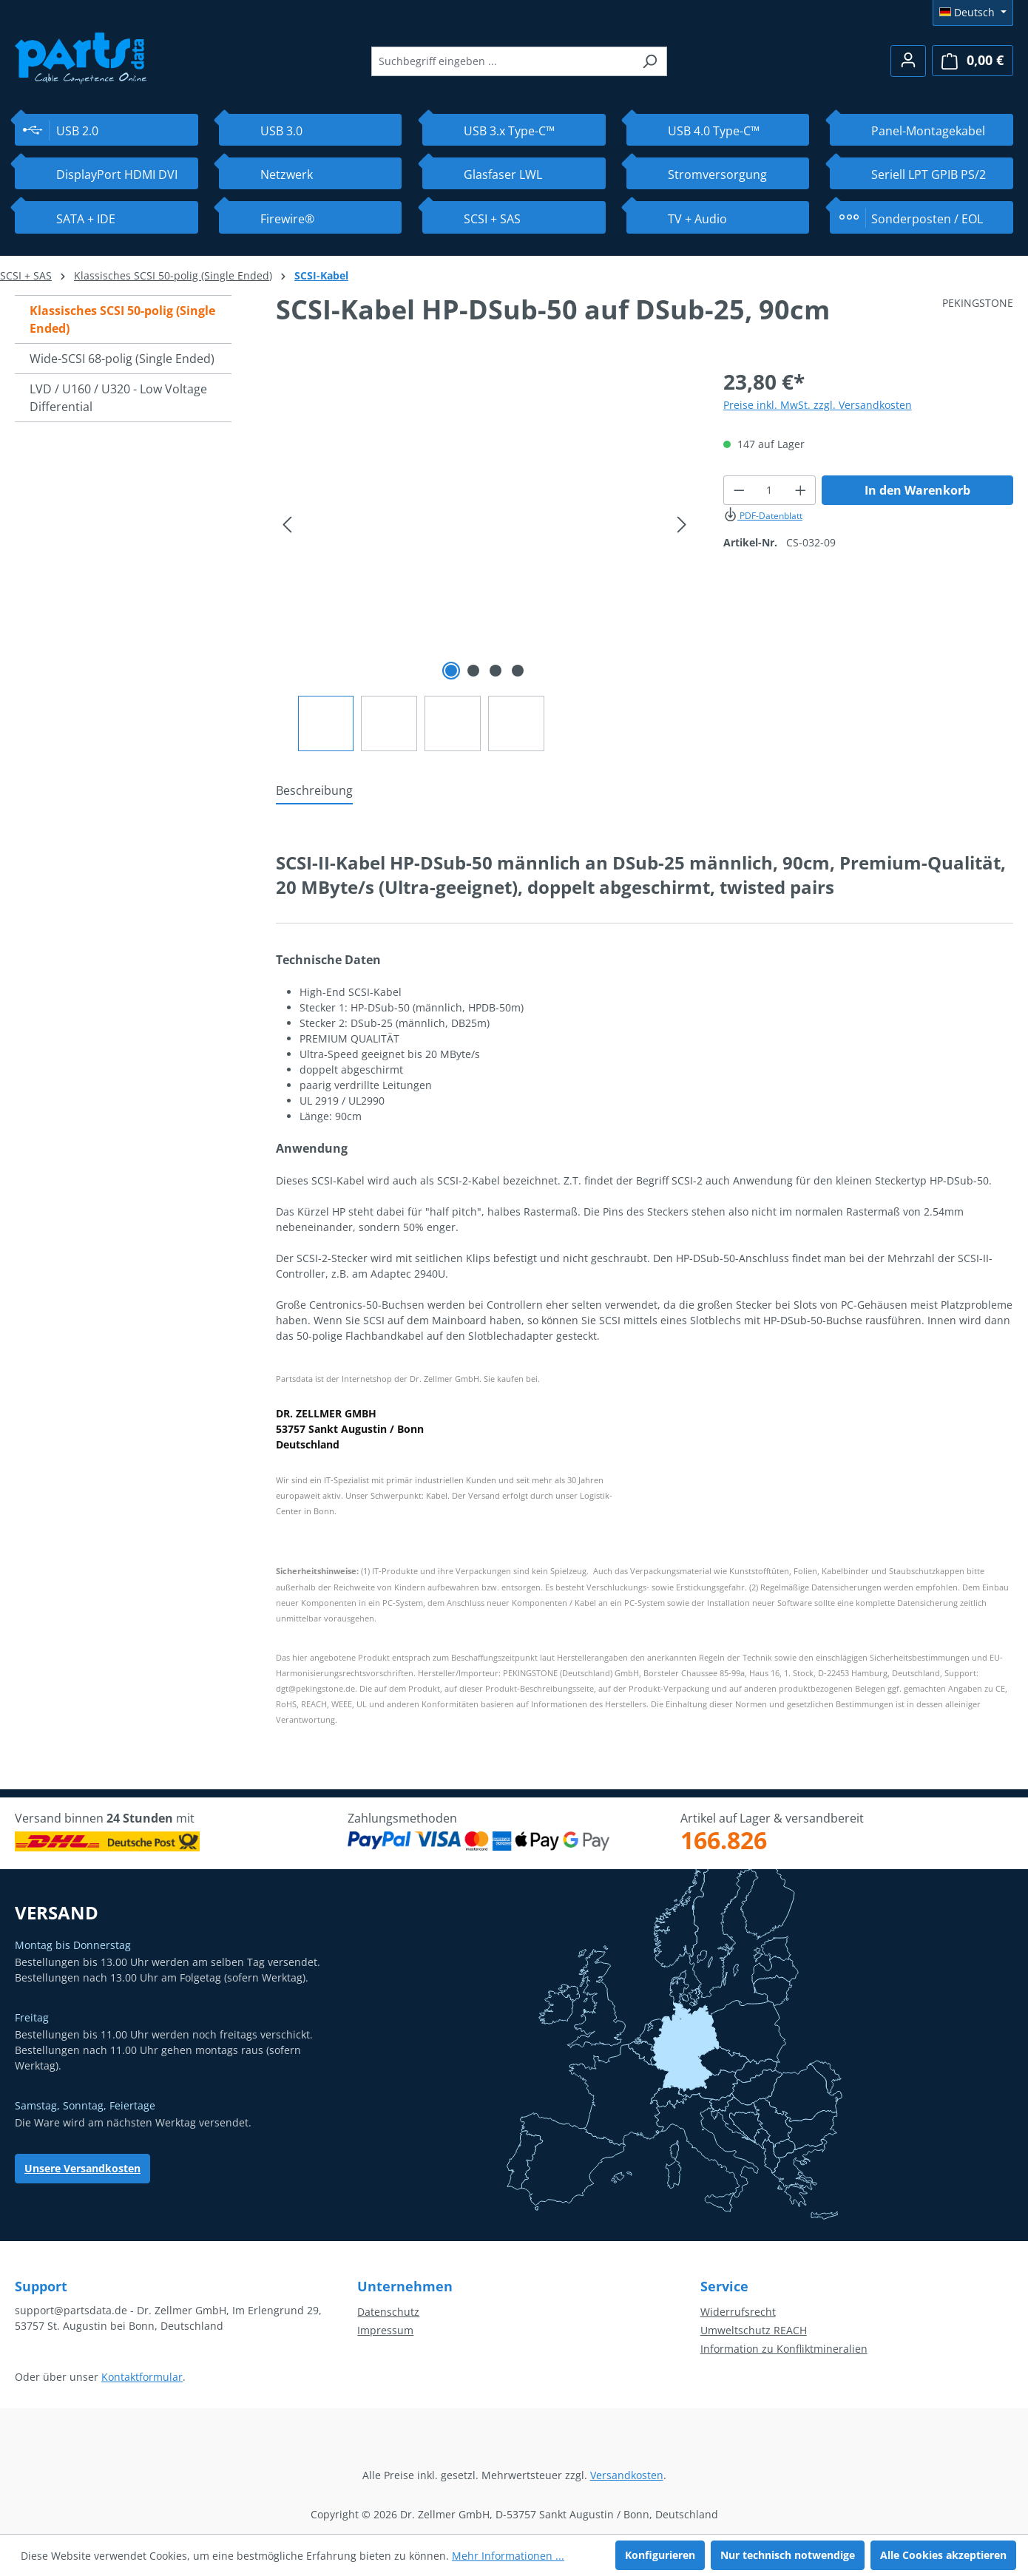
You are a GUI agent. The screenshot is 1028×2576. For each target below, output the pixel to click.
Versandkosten (626, 2475)
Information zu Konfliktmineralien (784, 2349)
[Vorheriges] (287, 525)
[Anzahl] (769, 490)
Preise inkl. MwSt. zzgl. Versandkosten (817, 405)
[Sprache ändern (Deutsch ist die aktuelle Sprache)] (973, 12)
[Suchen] (649, 61)
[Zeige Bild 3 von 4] (495, 671)
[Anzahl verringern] (738, 490)
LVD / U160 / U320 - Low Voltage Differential (118, 398)
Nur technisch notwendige (787, 2555)
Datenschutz (388, 2312)
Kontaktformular (142, 2377)
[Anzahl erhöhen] (800, 490)
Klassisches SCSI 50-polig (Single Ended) (122, 319)
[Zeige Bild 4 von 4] (518, 671)
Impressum (385, 2330)
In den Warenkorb (917, 490)
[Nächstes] (682, 525)
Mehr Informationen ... (508, 2556)
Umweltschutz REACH (753, 2330)
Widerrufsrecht (738, 2312)
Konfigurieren (660, 2555)
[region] (485, 558)
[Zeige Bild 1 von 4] (451, 671)
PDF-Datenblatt (762, 515)
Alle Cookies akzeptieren (943, 2555)
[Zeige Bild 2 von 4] (473, 671)
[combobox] (502, 61)
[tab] (314, 791)
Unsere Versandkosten (82, 2168)
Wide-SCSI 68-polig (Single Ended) (122, 358)
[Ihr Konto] (908, 61)
